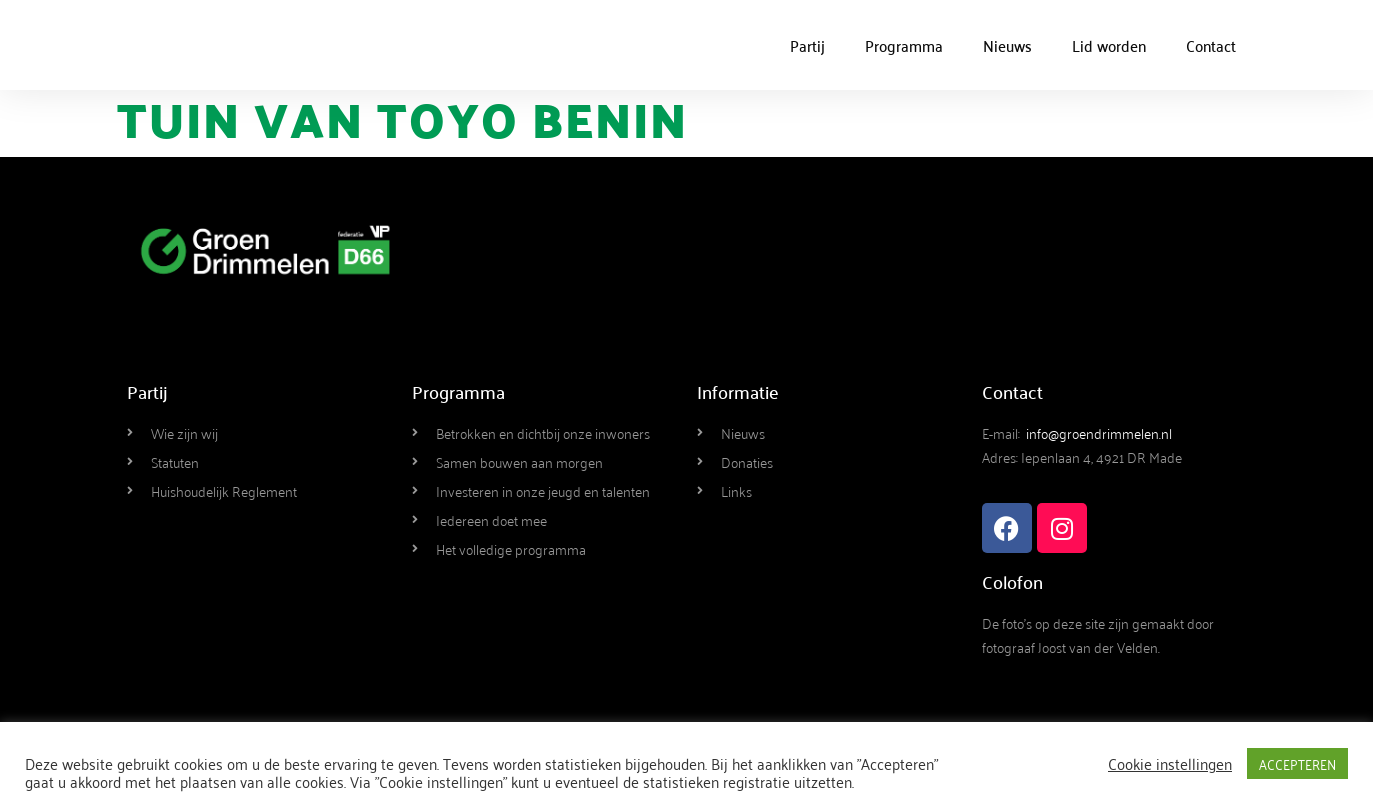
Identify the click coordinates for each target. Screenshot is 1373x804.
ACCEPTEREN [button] (1297, 763)
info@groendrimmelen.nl (1099, 432)
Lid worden (1109, 45)
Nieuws (1007, 45)
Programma (904, 45)
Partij (807, 45)
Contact (1211, 45)
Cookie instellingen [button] (1170, 763)
